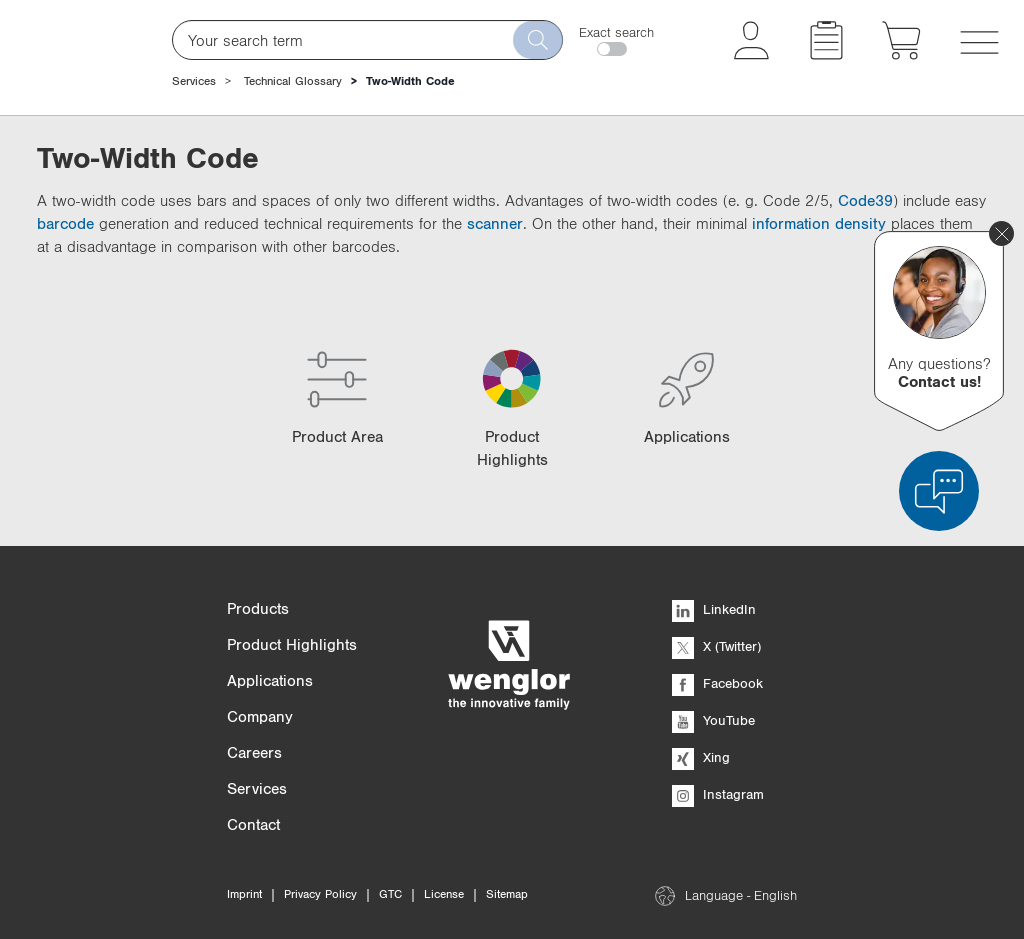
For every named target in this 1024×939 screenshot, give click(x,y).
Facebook (717, 683)
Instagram (718, 794)
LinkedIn (714, 609)
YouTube (713, 720)
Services (194, 81)
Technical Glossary (293, 81)
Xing (701, 757)
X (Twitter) (716, 646)
